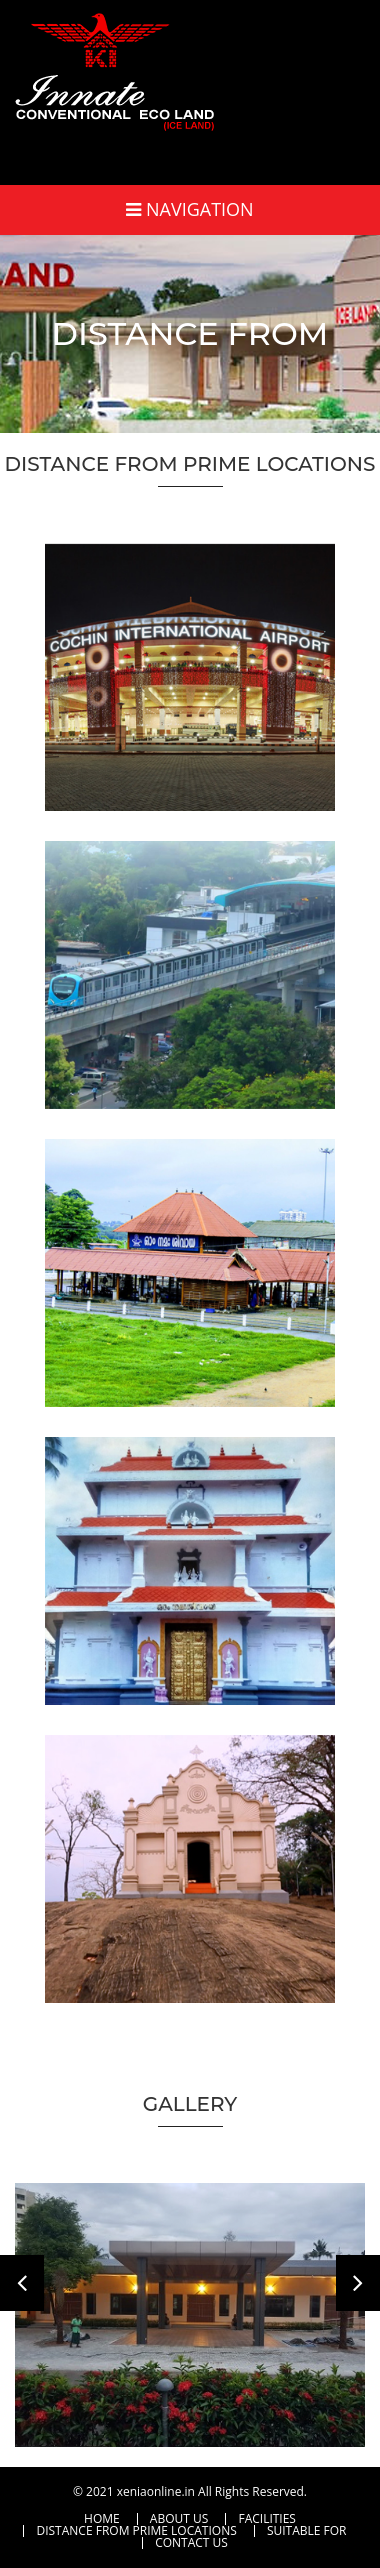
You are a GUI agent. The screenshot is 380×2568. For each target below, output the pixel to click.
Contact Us (191, 2543)
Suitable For (307, 2531)
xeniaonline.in (156, 2491)
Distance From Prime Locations (136, 2531)
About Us (179, 2519)
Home (102, 2519)
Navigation (189, 209)
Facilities (267, 2519)
